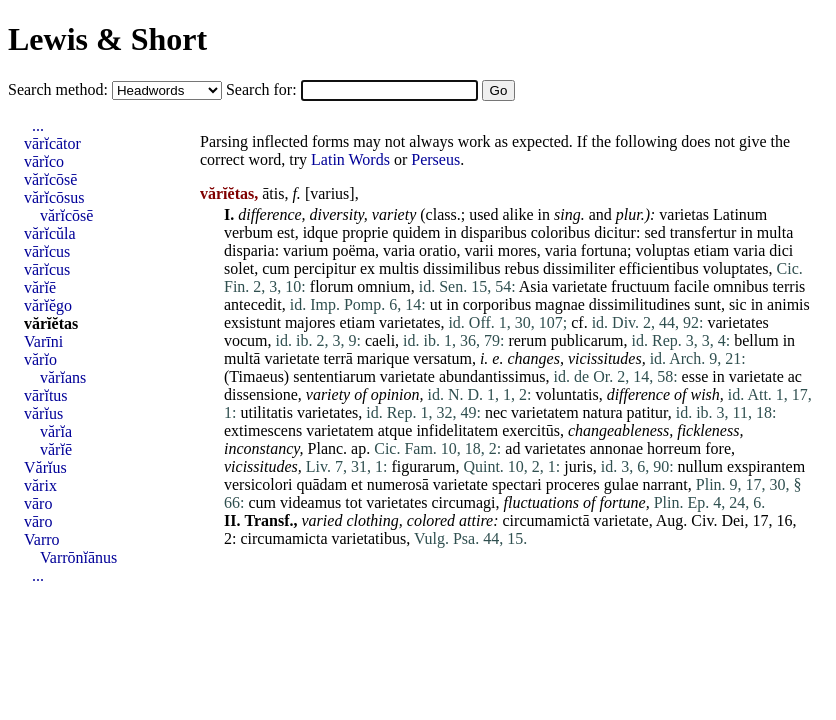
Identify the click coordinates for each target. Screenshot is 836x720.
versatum (442, 358)
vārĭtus (46, 395)
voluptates (736, 268)
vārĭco (44, 161)
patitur (647, 412)
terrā (338, 358)
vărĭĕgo (48, 305)
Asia (533, 286)
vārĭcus (47, 251)
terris (788, 286)
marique (383, 358)
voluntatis (567, 394)
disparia (249, 250)
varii (478, 250)
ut (436, 304)
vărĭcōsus (54, 197)
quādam (321, 484)
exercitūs (531, 430)
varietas (684, 214)
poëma (353, 250)
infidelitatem (457, 430)
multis (399, 268)
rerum (527, 340)
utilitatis (266, 412)
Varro (42, 539)
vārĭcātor (52, 143)
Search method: (60, 89)
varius (329, 193)
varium (305, 250)
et (357, 484)
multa (775, 232)
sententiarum (334, 376)
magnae (560, 304)
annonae (616, 448)
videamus (310, 502)
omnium (383, 286)
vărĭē (40, 287)
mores (517, 250)
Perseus (435, 159)
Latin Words (350, 159)
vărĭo (40, 359)
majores (310, 322)
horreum (674, 448)
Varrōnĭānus (78, 557)
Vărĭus (45, 467)
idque (321, 232)
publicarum (587, 340)
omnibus (740, 286)
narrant (665, 484)
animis (788, 304)
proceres (573, 484)
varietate (579, 286)
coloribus (561, 232)
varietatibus (369, 538)
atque (395, 430)
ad (512, 448)
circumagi (464, 502)
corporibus (497, 304)
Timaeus (256, 376)
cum (276, 268)
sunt (707, 304)
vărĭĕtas (51, 323)
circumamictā (546, 520)
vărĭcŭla (50, 233)
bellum (756, 340)
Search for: (263, 89)
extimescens (263, 430)
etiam (712, 250)
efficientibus (659, 268)
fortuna (604, 250)
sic (738, 304)
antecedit (253, 304)
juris (578, 466)
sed (654, 232)
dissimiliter (579, 268)
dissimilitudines (639, 304)
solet (239, 268)
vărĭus (43, 413)
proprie (365, 232)
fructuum (640, 286)
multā (242, 358)
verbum (248, 232)
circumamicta (283, 538)
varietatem (545, 412)
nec (496, 412)
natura (603, 412)
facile (692, 286)
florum (332, 286)
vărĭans (63, 377)
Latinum (740, 214)
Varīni (43, 341)
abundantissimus (492, 376)
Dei (732, 520)
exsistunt (252, 322)
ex (367, 268)
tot (353, 502)
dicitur (615, 232)
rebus (521, 268)
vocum (246, 340)
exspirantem (766, 466)
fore (718, 448)
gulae (621, 484)
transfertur (703, 232)
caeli (380, 340)
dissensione (261, 394)
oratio (437, 250)
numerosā (398, 484)
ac (795, 376)
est (286, 232)
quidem (416, 232)
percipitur (325, 268)
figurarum (423, 466)
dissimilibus (461, 268)
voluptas (662, 250)
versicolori (258, 484)
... (38, 125)
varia (399, 250)
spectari (517, 484)
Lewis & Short (107, 39)
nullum (700, 466)
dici (781, 250)
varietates (409, 322)
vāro (38, 503)
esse (695, 376)
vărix (40, 485)
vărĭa (56, 431)
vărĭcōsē (50, 179)
